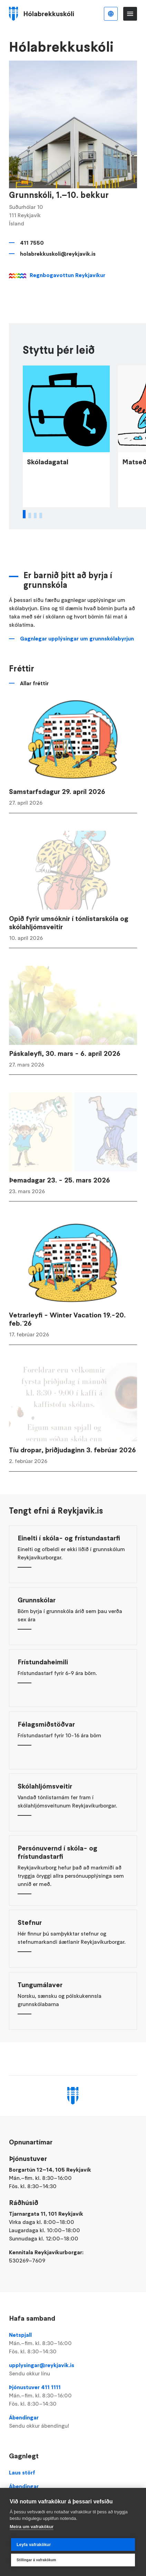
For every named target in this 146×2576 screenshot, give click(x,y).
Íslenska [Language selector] (111, 14)
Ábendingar (73, 2422)
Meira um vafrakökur (31, 2526)
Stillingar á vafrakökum (36, 2560)
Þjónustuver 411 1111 (73, 2396)
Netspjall (73, 2343)
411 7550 (32, 242)
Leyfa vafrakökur (34, 2544)
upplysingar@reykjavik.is (73, 2369)
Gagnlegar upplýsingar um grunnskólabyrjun (77, 650)
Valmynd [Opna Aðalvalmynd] (130, 14)
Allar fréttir (34, 695)
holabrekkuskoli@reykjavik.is (58, 253)
